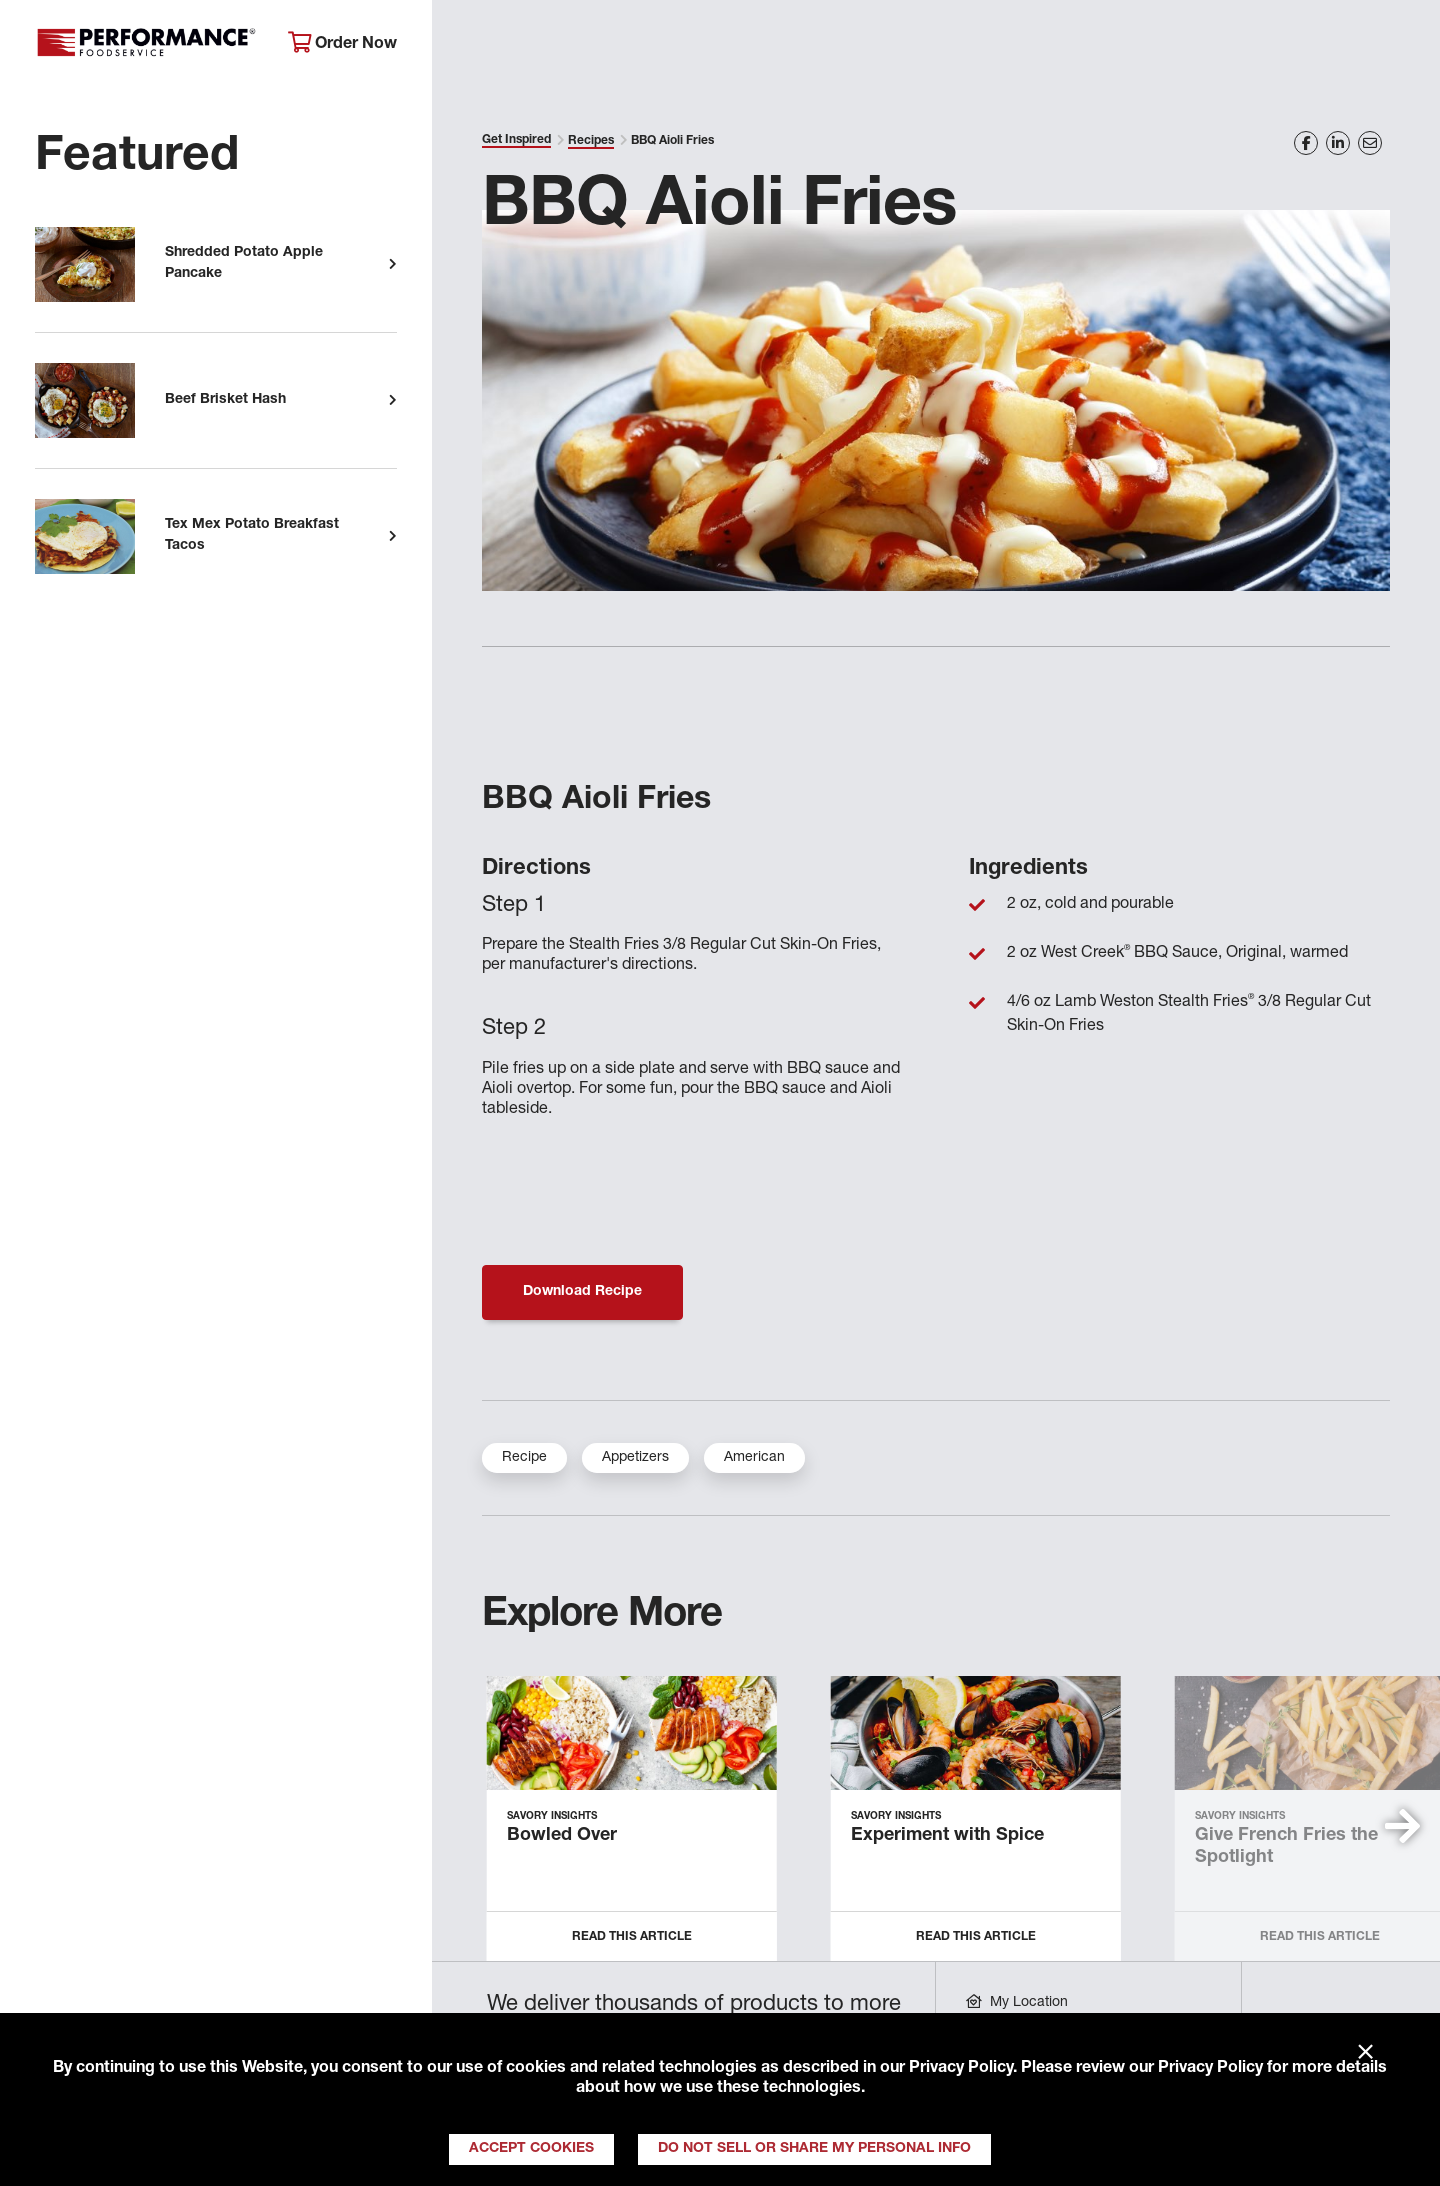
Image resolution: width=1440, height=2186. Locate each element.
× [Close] (1365, 2053)
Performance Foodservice (146, 45)
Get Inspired (1100, 45)
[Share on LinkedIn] (1338, 143)
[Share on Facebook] (1306, 143)
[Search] (1397, 46)
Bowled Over (562, 1836)
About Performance (535, 45)
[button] (1402, 1826)
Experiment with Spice (947, 1836)
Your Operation (937, 45)
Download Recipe (582, 1292)
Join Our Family (1266, 45)
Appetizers (635, 1458)
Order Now (342, 43)
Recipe (524, 1458)
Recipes (591, 141)
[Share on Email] (1370, 143)
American (754, 1458)
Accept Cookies (531, 2149)
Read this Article (632, 1937)
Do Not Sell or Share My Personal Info (814, 2149)
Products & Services (743, 45)
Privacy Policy (961, 2069)
